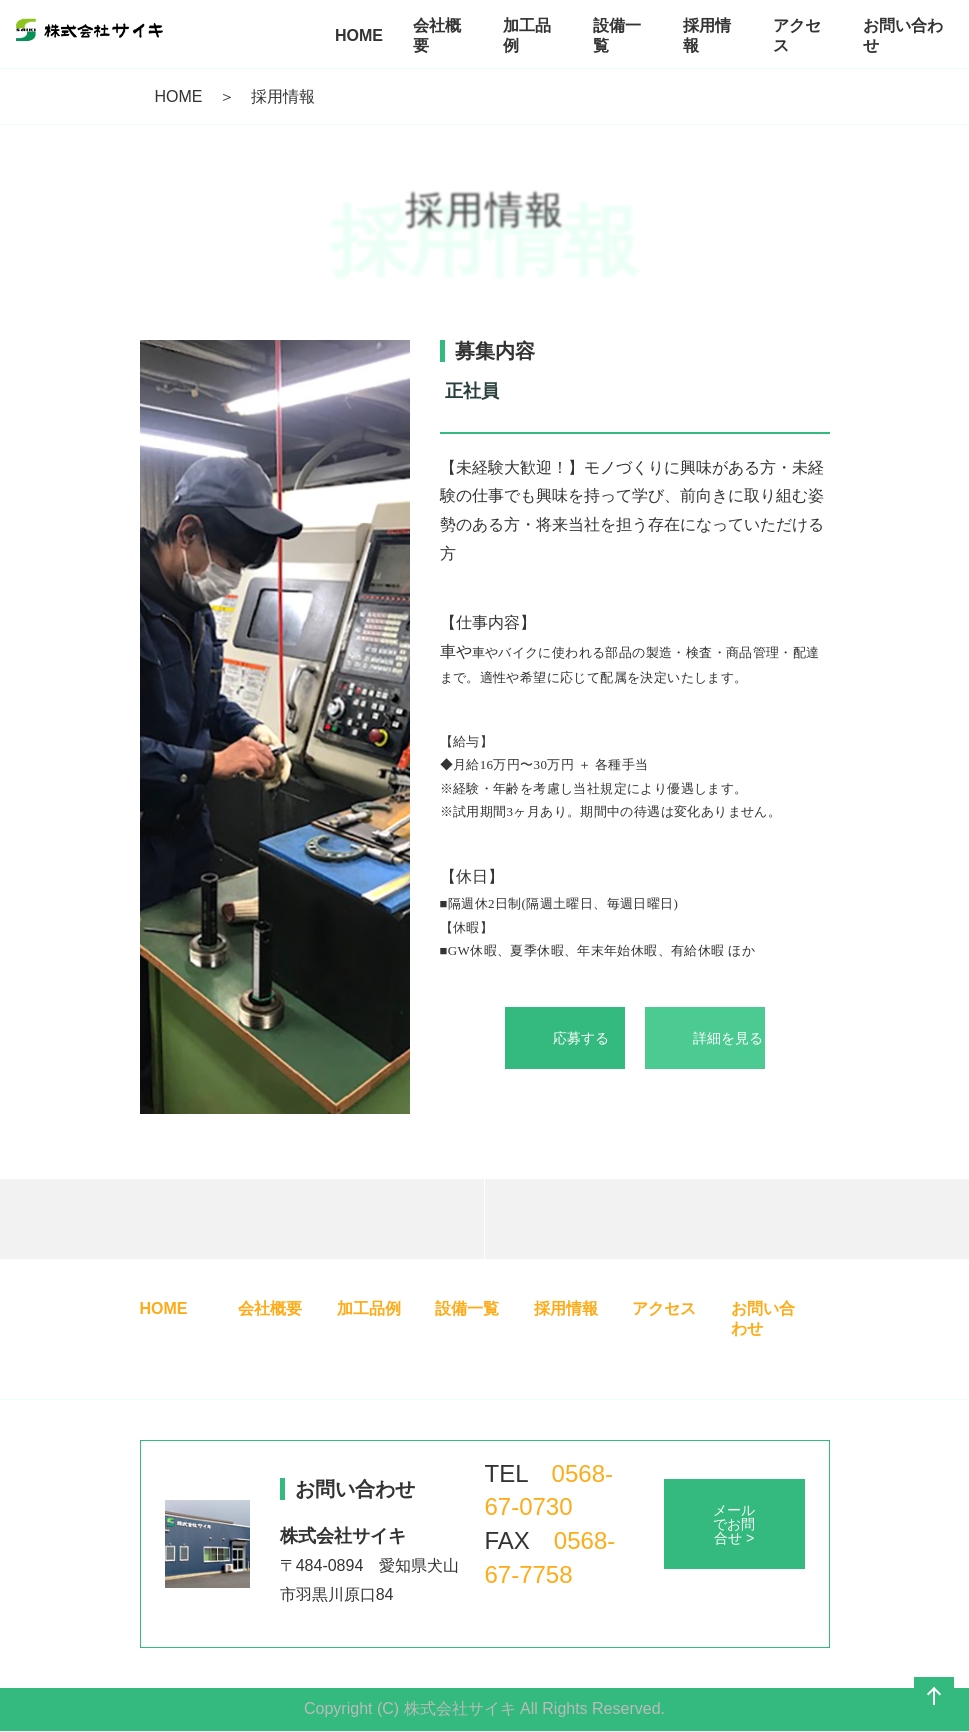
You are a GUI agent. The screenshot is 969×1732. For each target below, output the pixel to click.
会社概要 (270, 1308)
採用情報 (566, 1308)
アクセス (664, 1308)
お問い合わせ (763, 1318)
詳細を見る (728, 1038)
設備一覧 (467, 1308)
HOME (179, 96)
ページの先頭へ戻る (934, 1697)
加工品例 (369, 1308)
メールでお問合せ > (734, 1524)
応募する (581, 1038)
